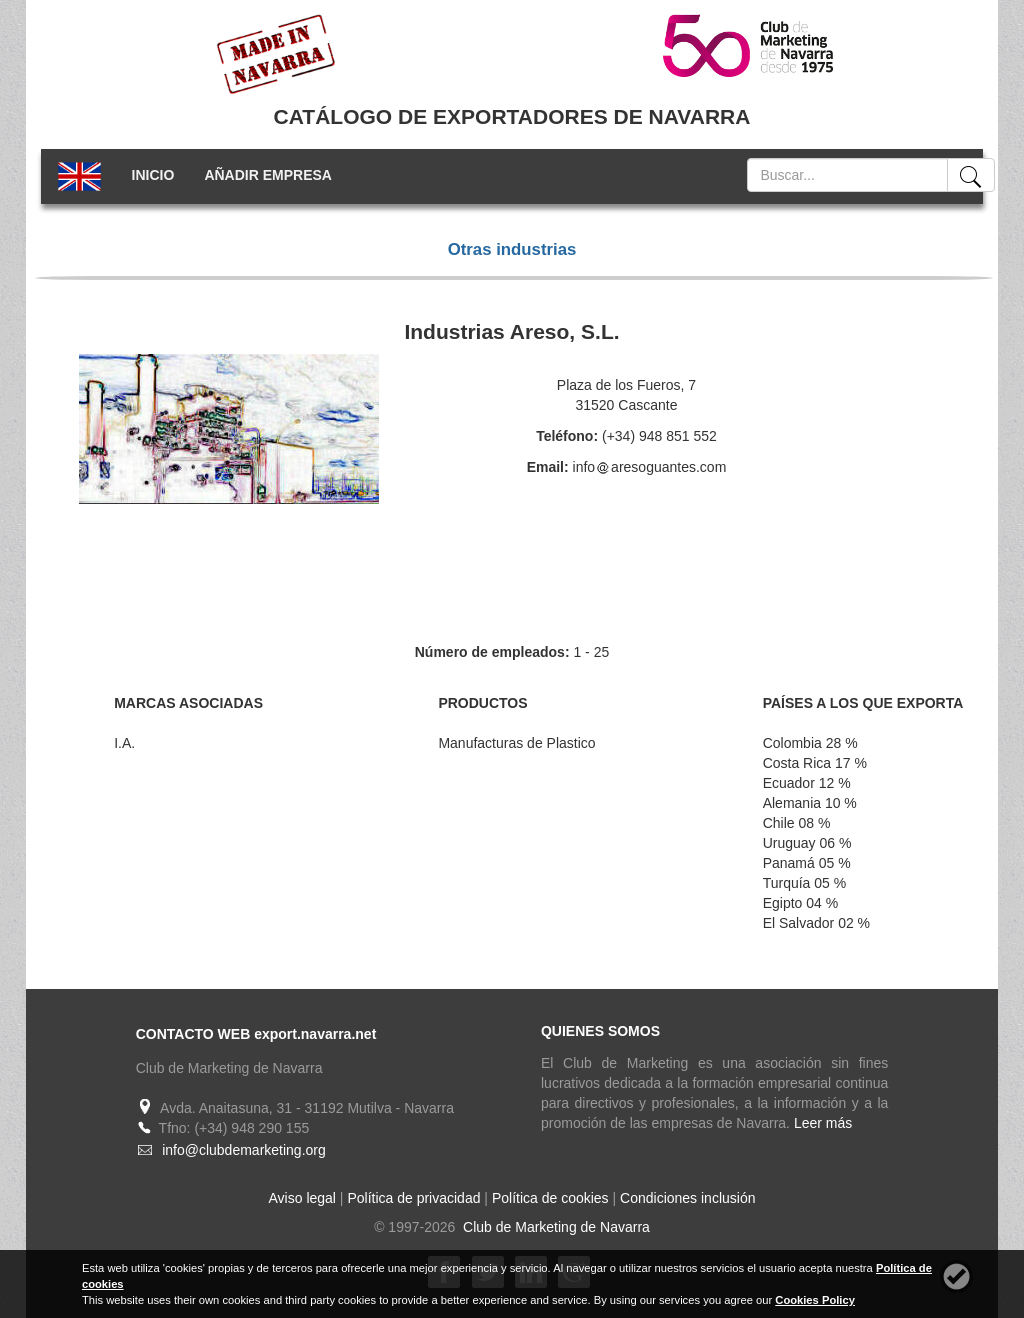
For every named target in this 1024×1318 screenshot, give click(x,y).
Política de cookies (550, 1198)
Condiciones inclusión (687, 1198)
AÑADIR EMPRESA (268, 175)
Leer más (823, 1123)
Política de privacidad (413, 1198)
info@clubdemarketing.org (244, 1150)
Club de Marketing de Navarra (554, 1227)
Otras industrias (512, 249)
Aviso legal (302, 1198)
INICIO (153, 175)
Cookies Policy (815, 1300)
